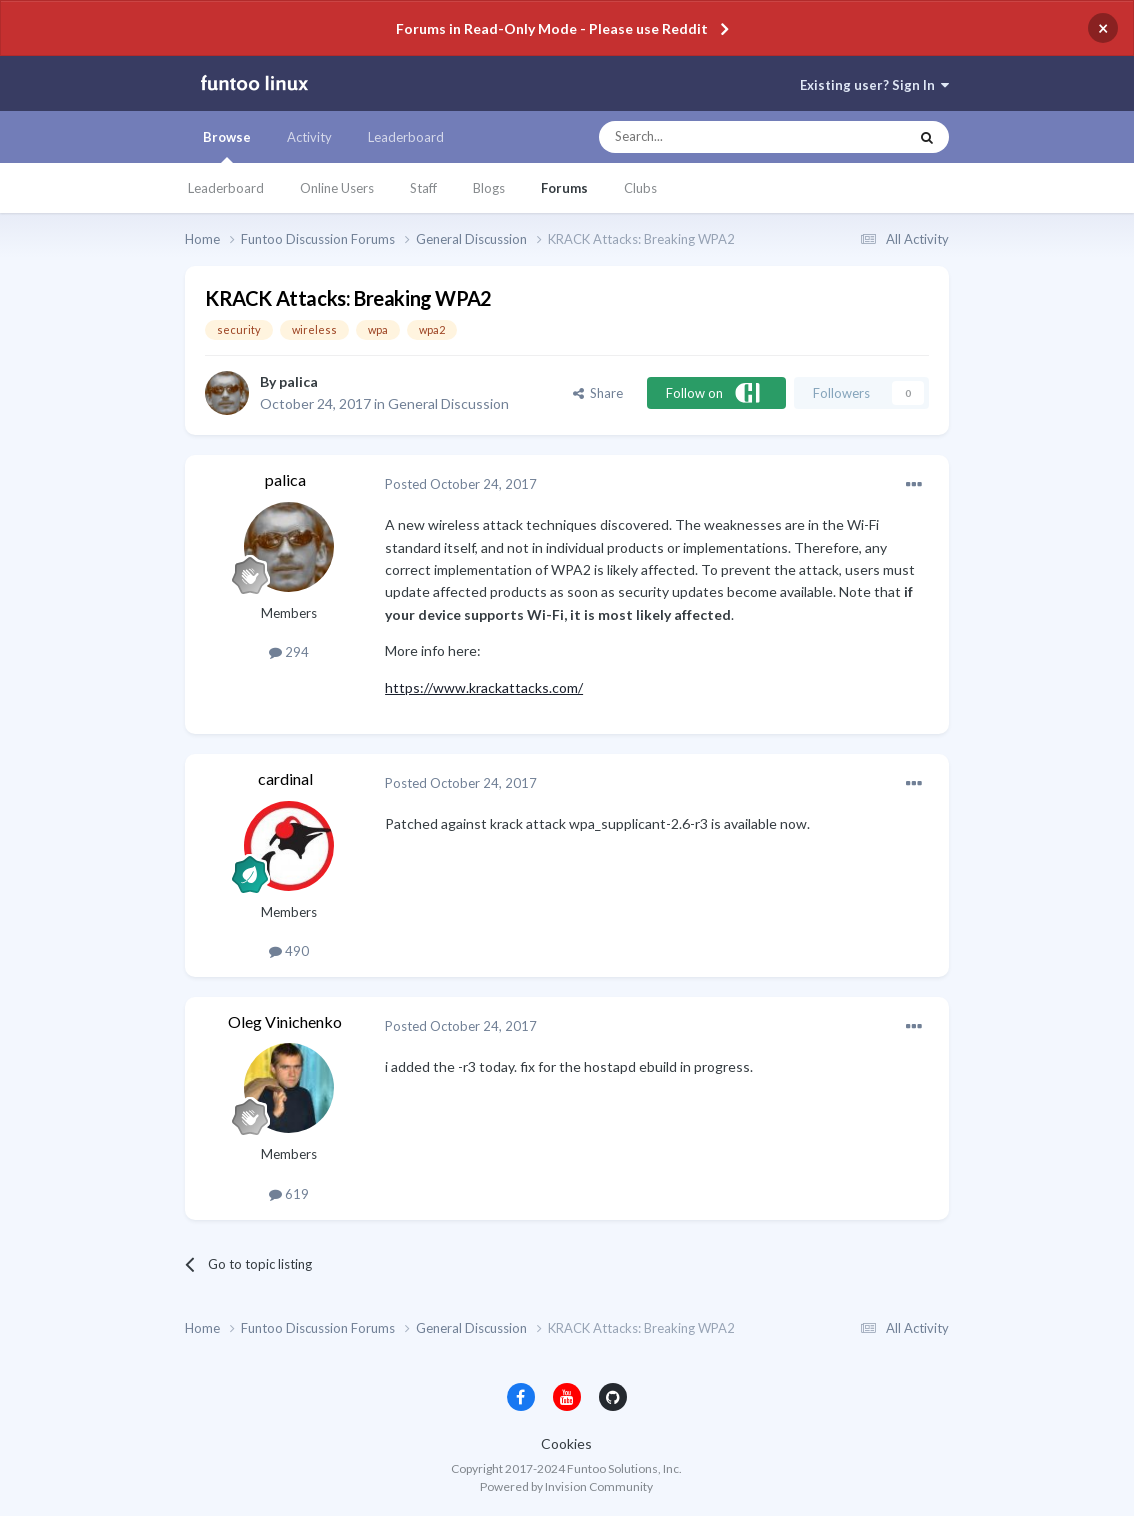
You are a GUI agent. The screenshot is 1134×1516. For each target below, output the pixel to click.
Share (598, 393)
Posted (461, 484)
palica (298, 381)
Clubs (640, 188)
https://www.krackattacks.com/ (484, 687)
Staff (423, 188)
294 (289, 652)
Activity (309, 137)
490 (289, 951)
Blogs (489, 188)
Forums (564, 188)
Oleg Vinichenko (285, 1021)
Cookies (566, 1443)
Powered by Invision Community (566, 1486)
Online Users (337, 188)
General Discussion (448, 403)
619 (289, 1194)
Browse (227, 146)
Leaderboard (226, 188)
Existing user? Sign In (874, 85)
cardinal (285, 778)
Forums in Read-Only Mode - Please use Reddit (552, 28)
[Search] (713, 137)
